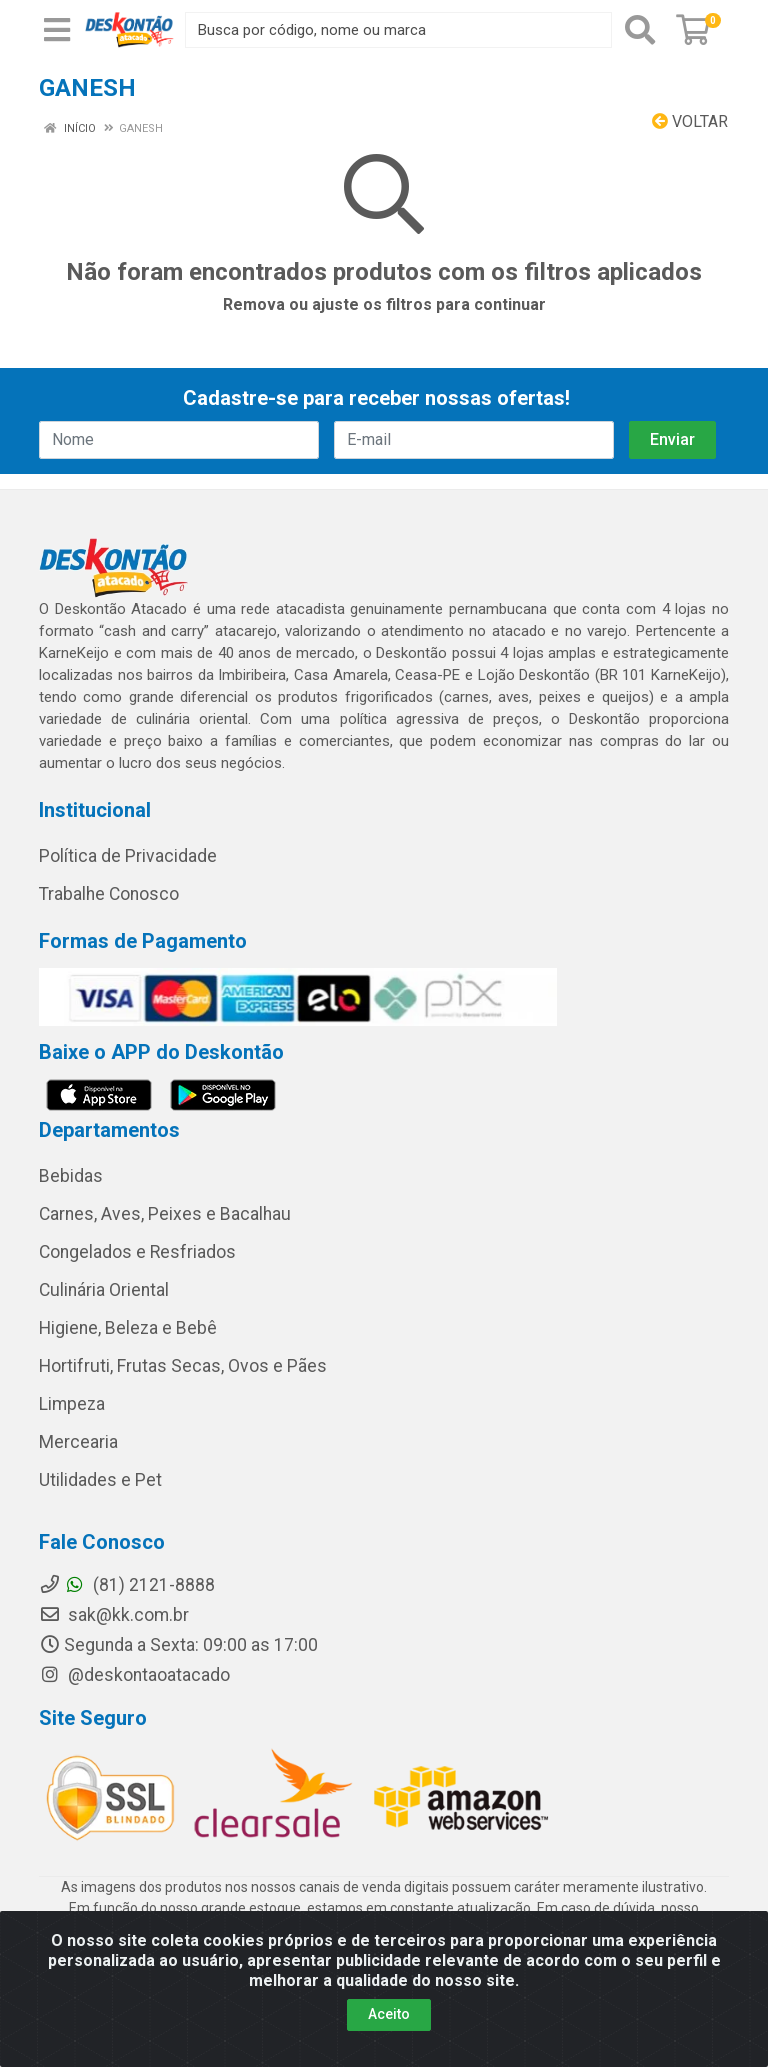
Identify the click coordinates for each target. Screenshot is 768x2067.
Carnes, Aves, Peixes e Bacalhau (165, 1214)
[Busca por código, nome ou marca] (398, 30)
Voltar (690, 121)
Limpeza (72, 1404)
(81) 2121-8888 (127, 1585)
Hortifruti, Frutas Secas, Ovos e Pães (183, 1366)
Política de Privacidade (128, 856)
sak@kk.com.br (114, 1615)
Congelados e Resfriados (137, 1252)
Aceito (389, 2014)
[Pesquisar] (640, 30)
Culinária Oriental (104, 1290)
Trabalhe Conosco (109, 894)
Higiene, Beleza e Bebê (128, 1328)
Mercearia (78, 1442)
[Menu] (57, 30)
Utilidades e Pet (100, 1480)
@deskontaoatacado (134, 1675)
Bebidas (71, 1176)
